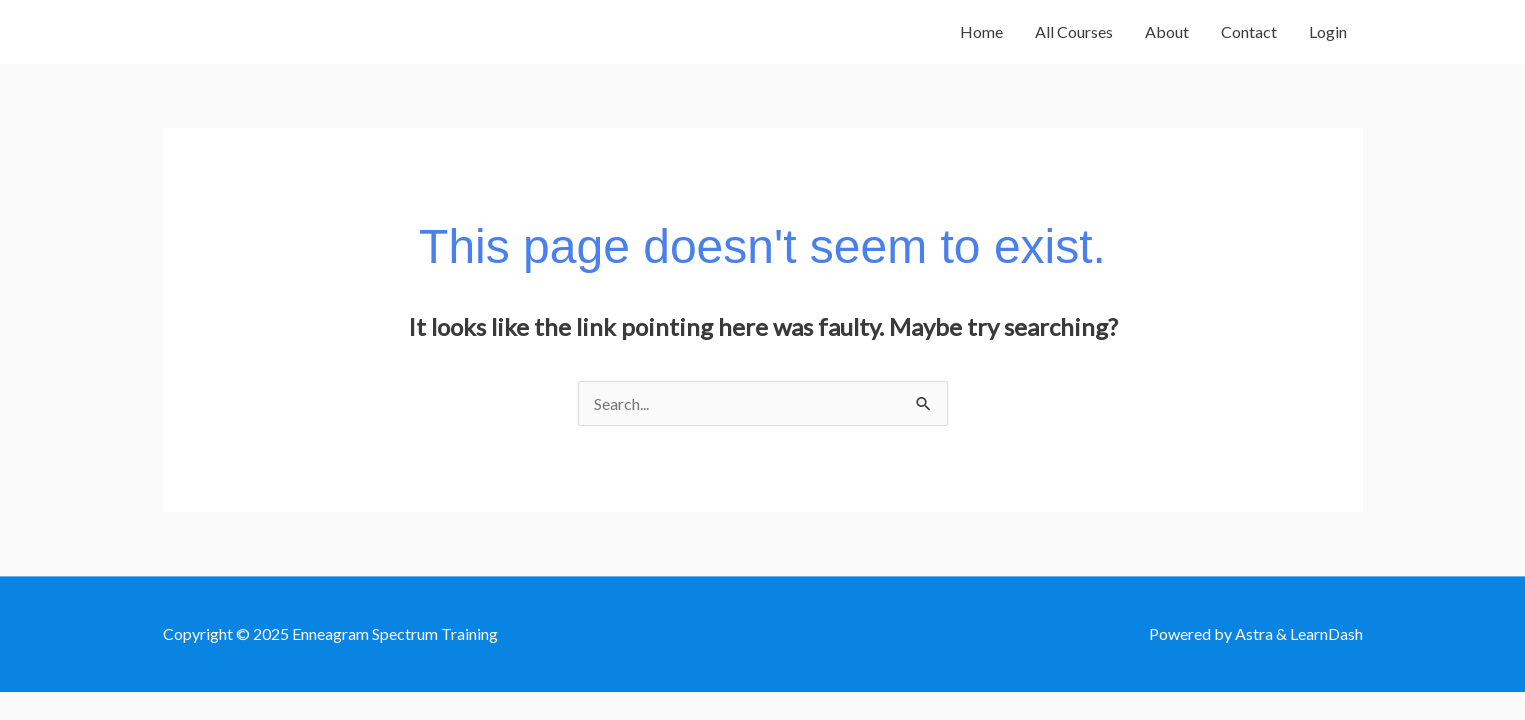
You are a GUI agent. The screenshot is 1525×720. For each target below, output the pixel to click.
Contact (1249, 31)
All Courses (1074, 31)
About (1167, 31)
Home (981, 31)
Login (1328, 31)
